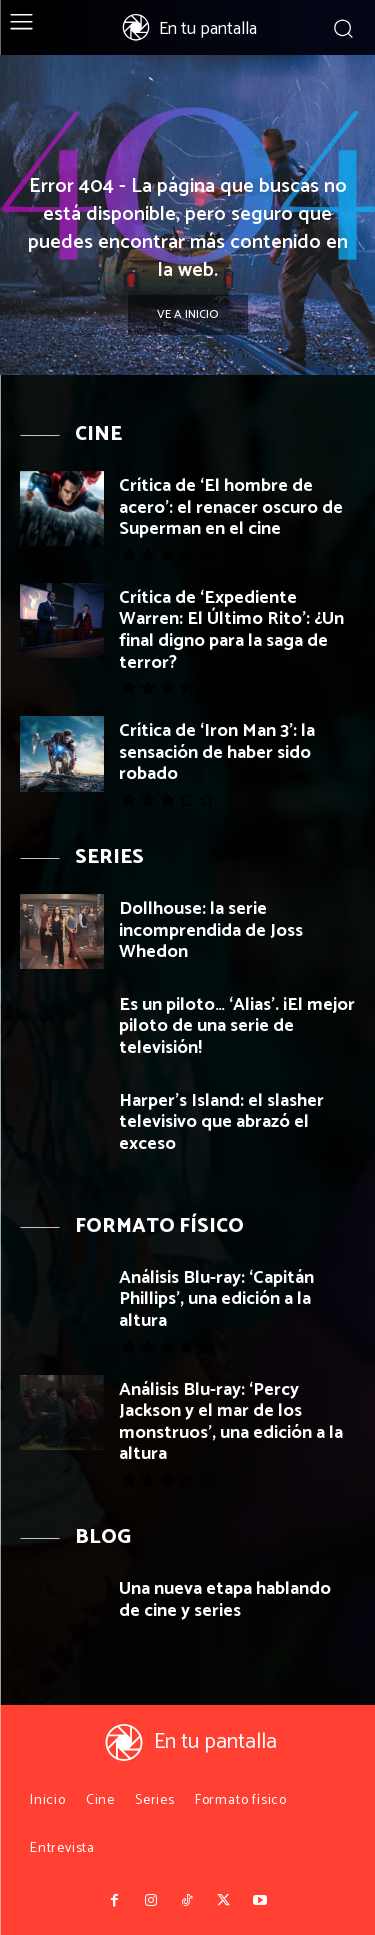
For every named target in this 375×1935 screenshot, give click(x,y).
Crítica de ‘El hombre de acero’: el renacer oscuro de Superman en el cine (231, 507)
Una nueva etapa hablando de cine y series (225, 1600)
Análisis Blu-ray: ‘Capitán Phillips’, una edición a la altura (216, 1299)
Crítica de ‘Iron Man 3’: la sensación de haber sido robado (217, 752)
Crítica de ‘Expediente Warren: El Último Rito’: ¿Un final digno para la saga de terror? (231, 630)
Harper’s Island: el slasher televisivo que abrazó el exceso (221, 1122)
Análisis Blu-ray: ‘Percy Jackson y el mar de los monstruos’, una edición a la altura (231, 1422)
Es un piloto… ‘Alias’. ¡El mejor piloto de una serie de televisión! (237, 1026)
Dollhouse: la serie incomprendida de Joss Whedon (211, 930)
